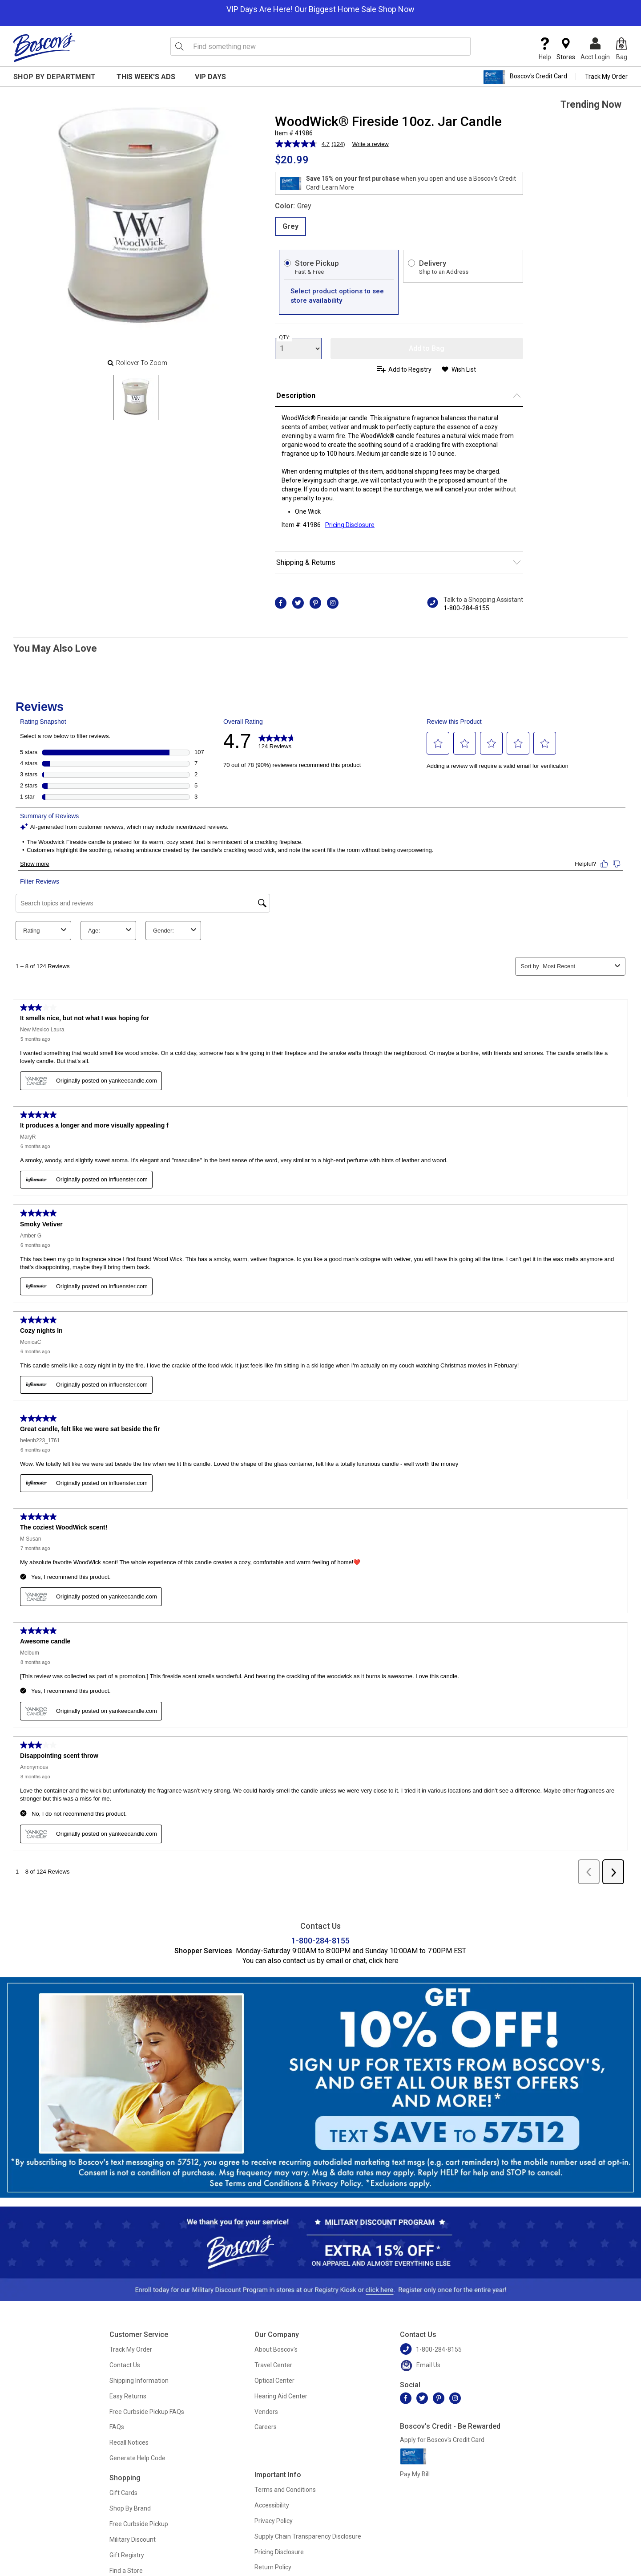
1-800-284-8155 (466, 608)
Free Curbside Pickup (138, 2523)
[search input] (321, 46)
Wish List (464, 369)
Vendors (266, 2411)
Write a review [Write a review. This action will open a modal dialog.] (370, 144)
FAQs (116, 2426)
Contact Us (124, 2365)
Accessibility (271, 2505)
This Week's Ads (146, 77)
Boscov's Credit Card (525, 77)
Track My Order (606, 76)
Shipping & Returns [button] (305, 562)
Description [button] (295, 395)
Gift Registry (126, 2555)
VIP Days (210, 77)
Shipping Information (139, 2380)
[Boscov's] (44, 47)
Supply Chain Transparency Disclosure (307, 2536)
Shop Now (396, 9)
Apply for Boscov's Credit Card (442, 2439)
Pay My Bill (415, 2474)
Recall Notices (129, 2442)
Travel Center (273, 2365)
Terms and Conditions (285, 2489)
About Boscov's (276, 2349)
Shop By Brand (130, 2508)
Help (545, 49)
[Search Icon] (179, 46)
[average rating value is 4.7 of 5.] (303, 143)
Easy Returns (127, 2396)
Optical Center (274, 2380)
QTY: (284, 337)
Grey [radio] (290, 226)
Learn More (338, 187)
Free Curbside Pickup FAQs (146, 2411)
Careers (265, 2426)
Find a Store (126, 2570)
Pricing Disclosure (279, 2552)
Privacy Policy (273, 2520)
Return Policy (272, 2567)
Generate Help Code (137, 2458)
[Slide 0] (135, 397)
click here (384, 1960)
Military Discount (132, 2539)
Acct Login (595, 49)
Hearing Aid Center (280, 2396)
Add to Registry (409, 369)
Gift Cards (123, 2492)
